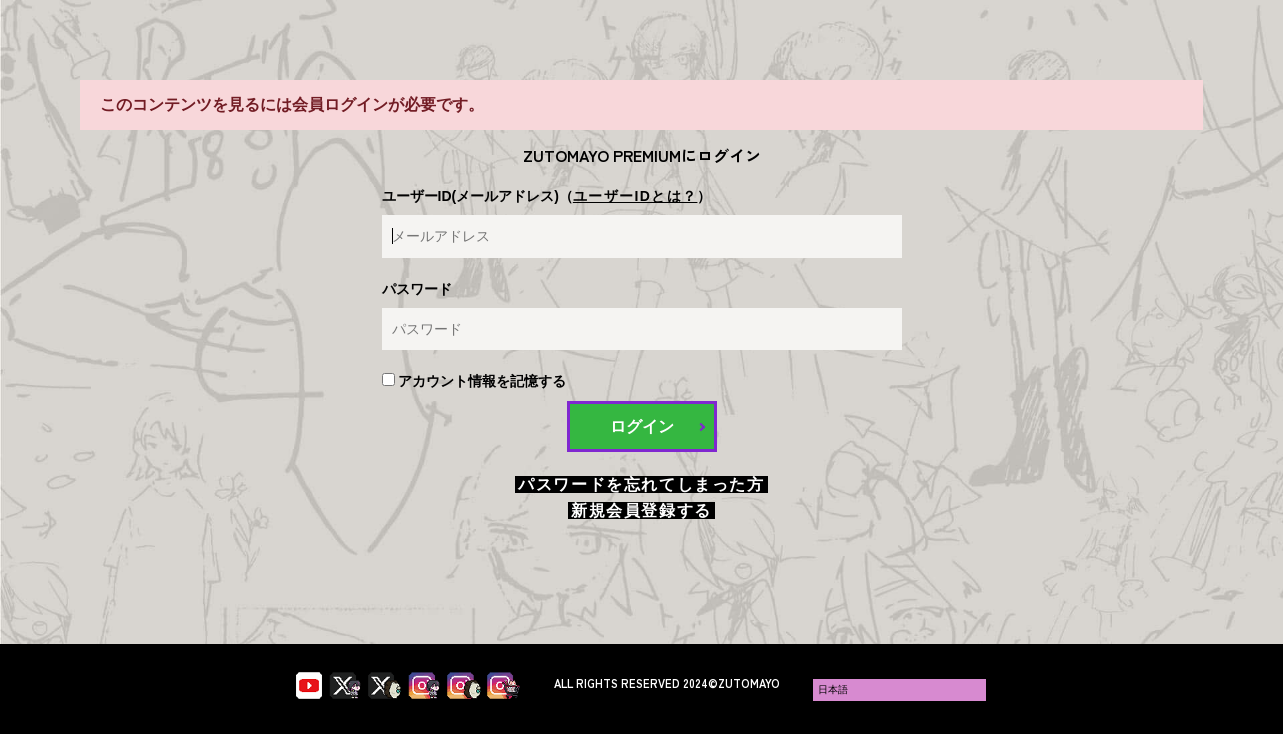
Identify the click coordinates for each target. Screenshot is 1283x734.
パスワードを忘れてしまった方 (641, 484)
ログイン (642, 426)
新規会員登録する (641, 510)
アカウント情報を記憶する (474, 381)
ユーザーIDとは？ (635, 196)
